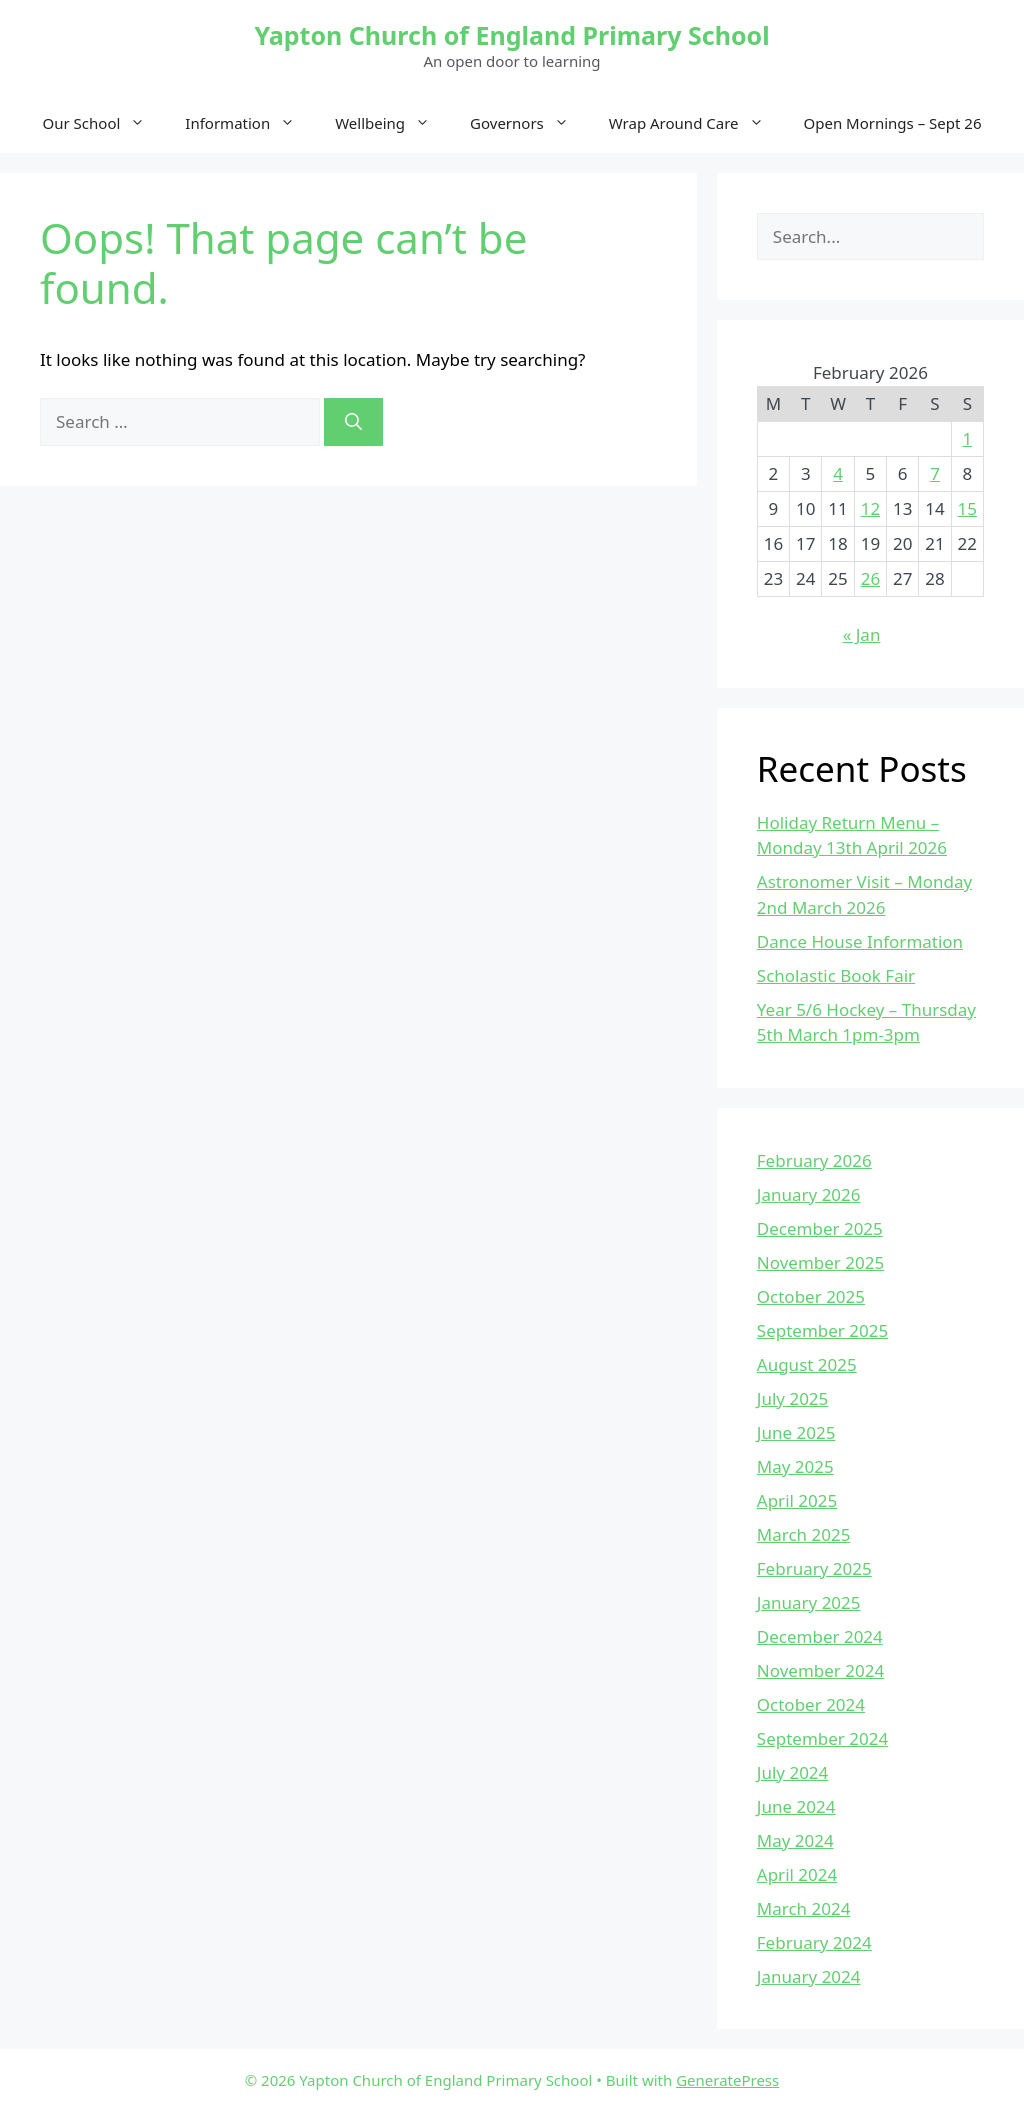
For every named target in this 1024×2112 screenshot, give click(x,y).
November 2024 (820, 1670)
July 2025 (793, 1398)
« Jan (862, 634)
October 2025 (811, 1296)
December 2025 (820, 1228)
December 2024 (820, 1636)
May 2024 (795, 1840)
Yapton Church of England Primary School (511, 35)
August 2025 (807, 1364)
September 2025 (822, 1330)
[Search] (353, 422)
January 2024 (809, 1976)
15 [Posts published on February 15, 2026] (967, 508)
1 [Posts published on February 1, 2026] (967, 438)
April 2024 (797, 1874)
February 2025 (814, 1568)
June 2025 (796, 1432)
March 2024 (804, 1908)
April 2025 (797, 1500)
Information (250, 123)
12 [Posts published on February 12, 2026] (870, 508)
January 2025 (809, 1602)
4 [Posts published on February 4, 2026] (838, 473)
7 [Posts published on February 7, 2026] (935, 473)
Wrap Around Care (696, 123)
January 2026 (809, 1194)
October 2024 (811, 1704)
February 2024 (814, 1942)
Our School (104, 123)
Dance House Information (860, 941)
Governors (529, 123)
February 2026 (814, 1160)
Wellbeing (392, 123)
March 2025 (804, 1534)
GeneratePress (727, 2080)
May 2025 (795, 1466)
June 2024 (796, 1806)
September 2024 (822, 1738)
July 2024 (793, 1772)
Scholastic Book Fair (836, 975)
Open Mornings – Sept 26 (893, 123)
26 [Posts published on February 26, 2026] (870, 578)
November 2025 (820, 1262)
